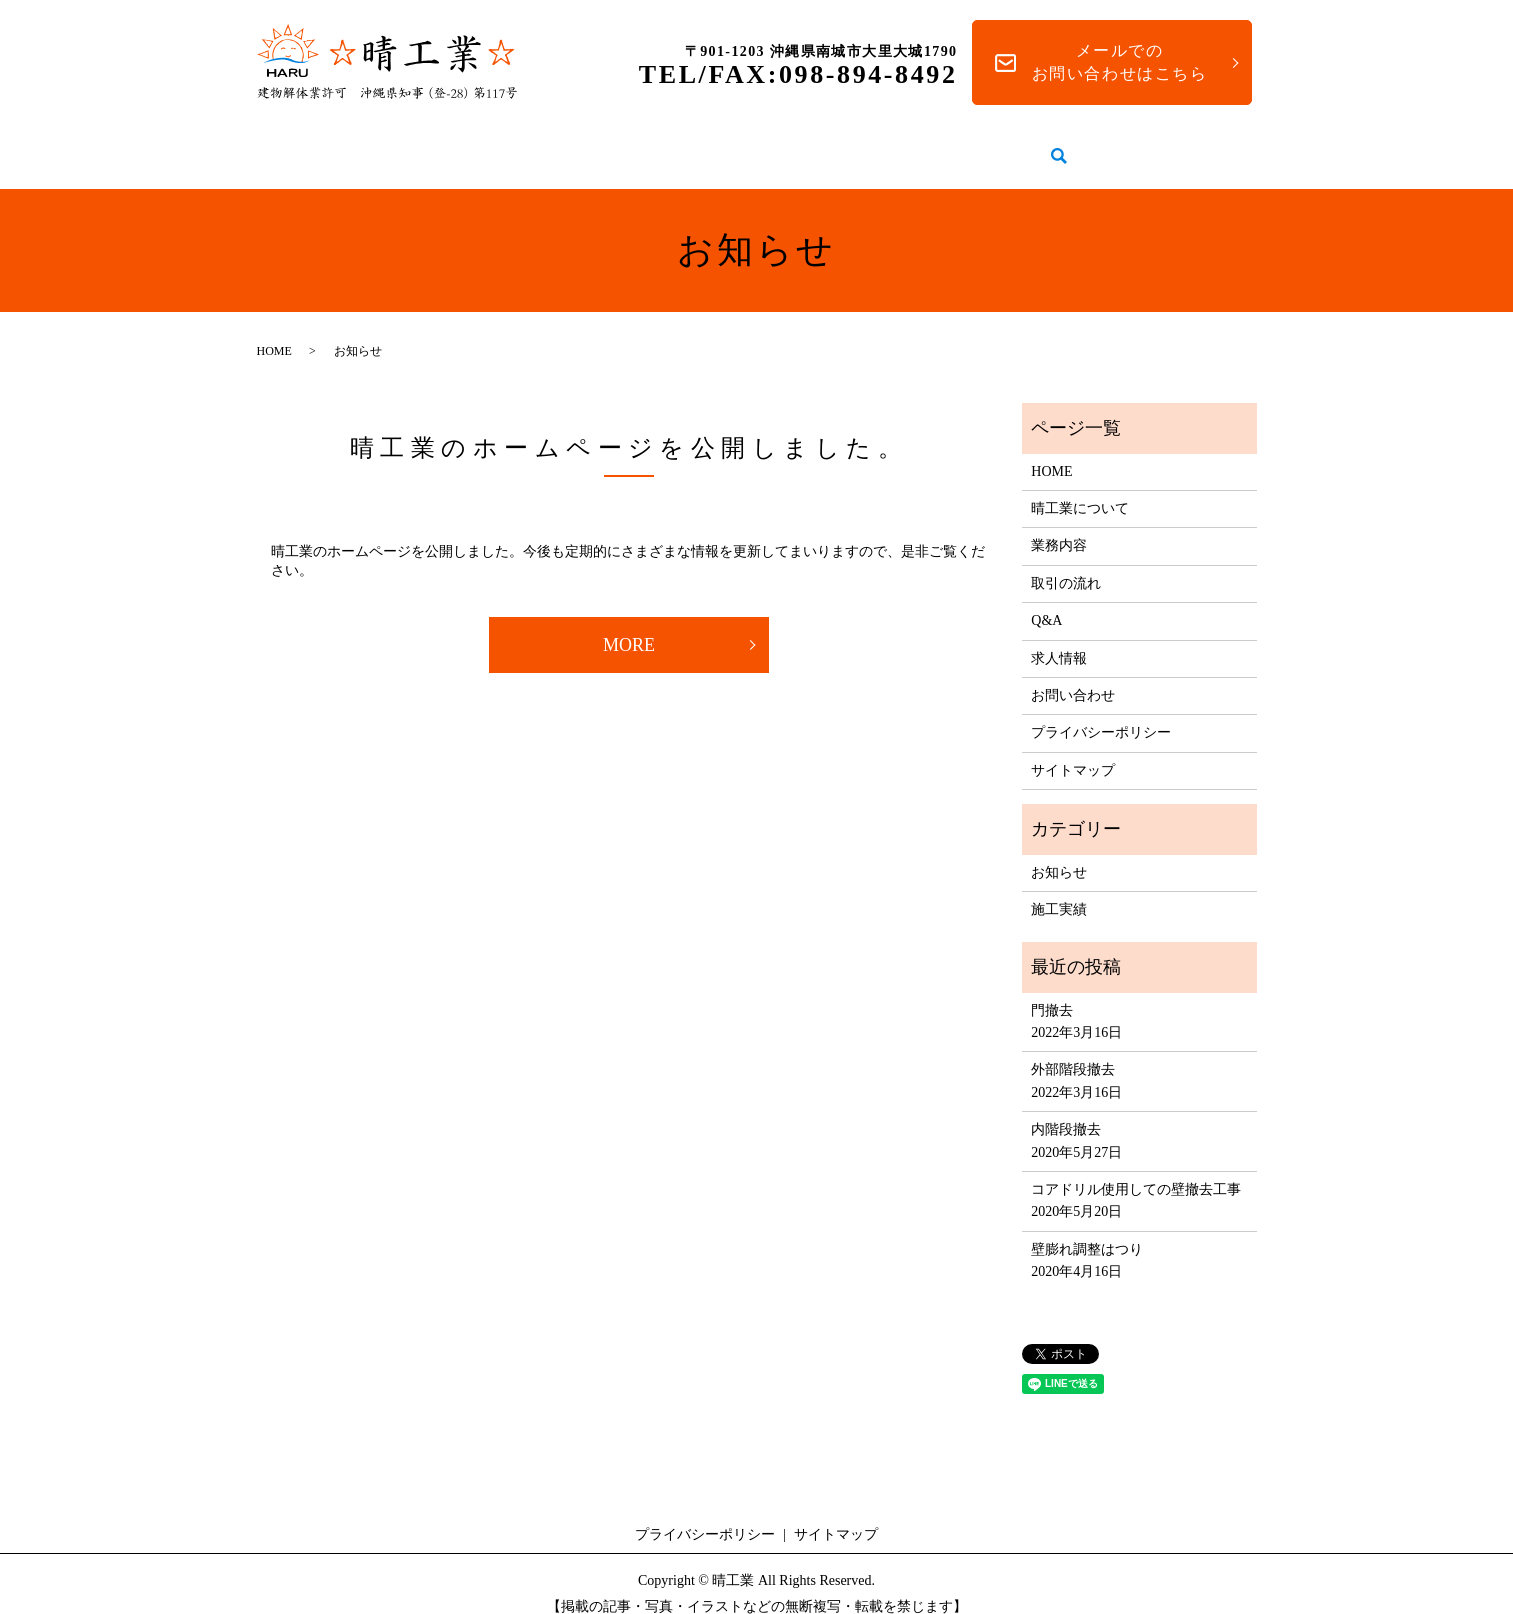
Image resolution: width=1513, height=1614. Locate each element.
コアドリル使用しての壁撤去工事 (1136, 1170)
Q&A (983, 145)
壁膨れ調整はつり (1087, 1230)
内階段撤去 (1066, 1110)
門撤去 (1052, 991)
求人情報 (1076, 145)
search (1149, 147)
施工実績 (763, 145)
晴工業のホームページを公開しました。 (629, 429)
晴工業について (522, 145)
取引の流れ (880, 145)
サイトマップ (1073, 751)
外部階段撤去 (1073, 1050)
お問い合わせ (1073, 676)
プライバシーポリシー (1101, 713)
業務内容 (656, 145)
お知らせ (1059, 853)
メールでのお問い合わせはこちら (1120, 61)
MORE (629, 626)
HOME (393, 145)
